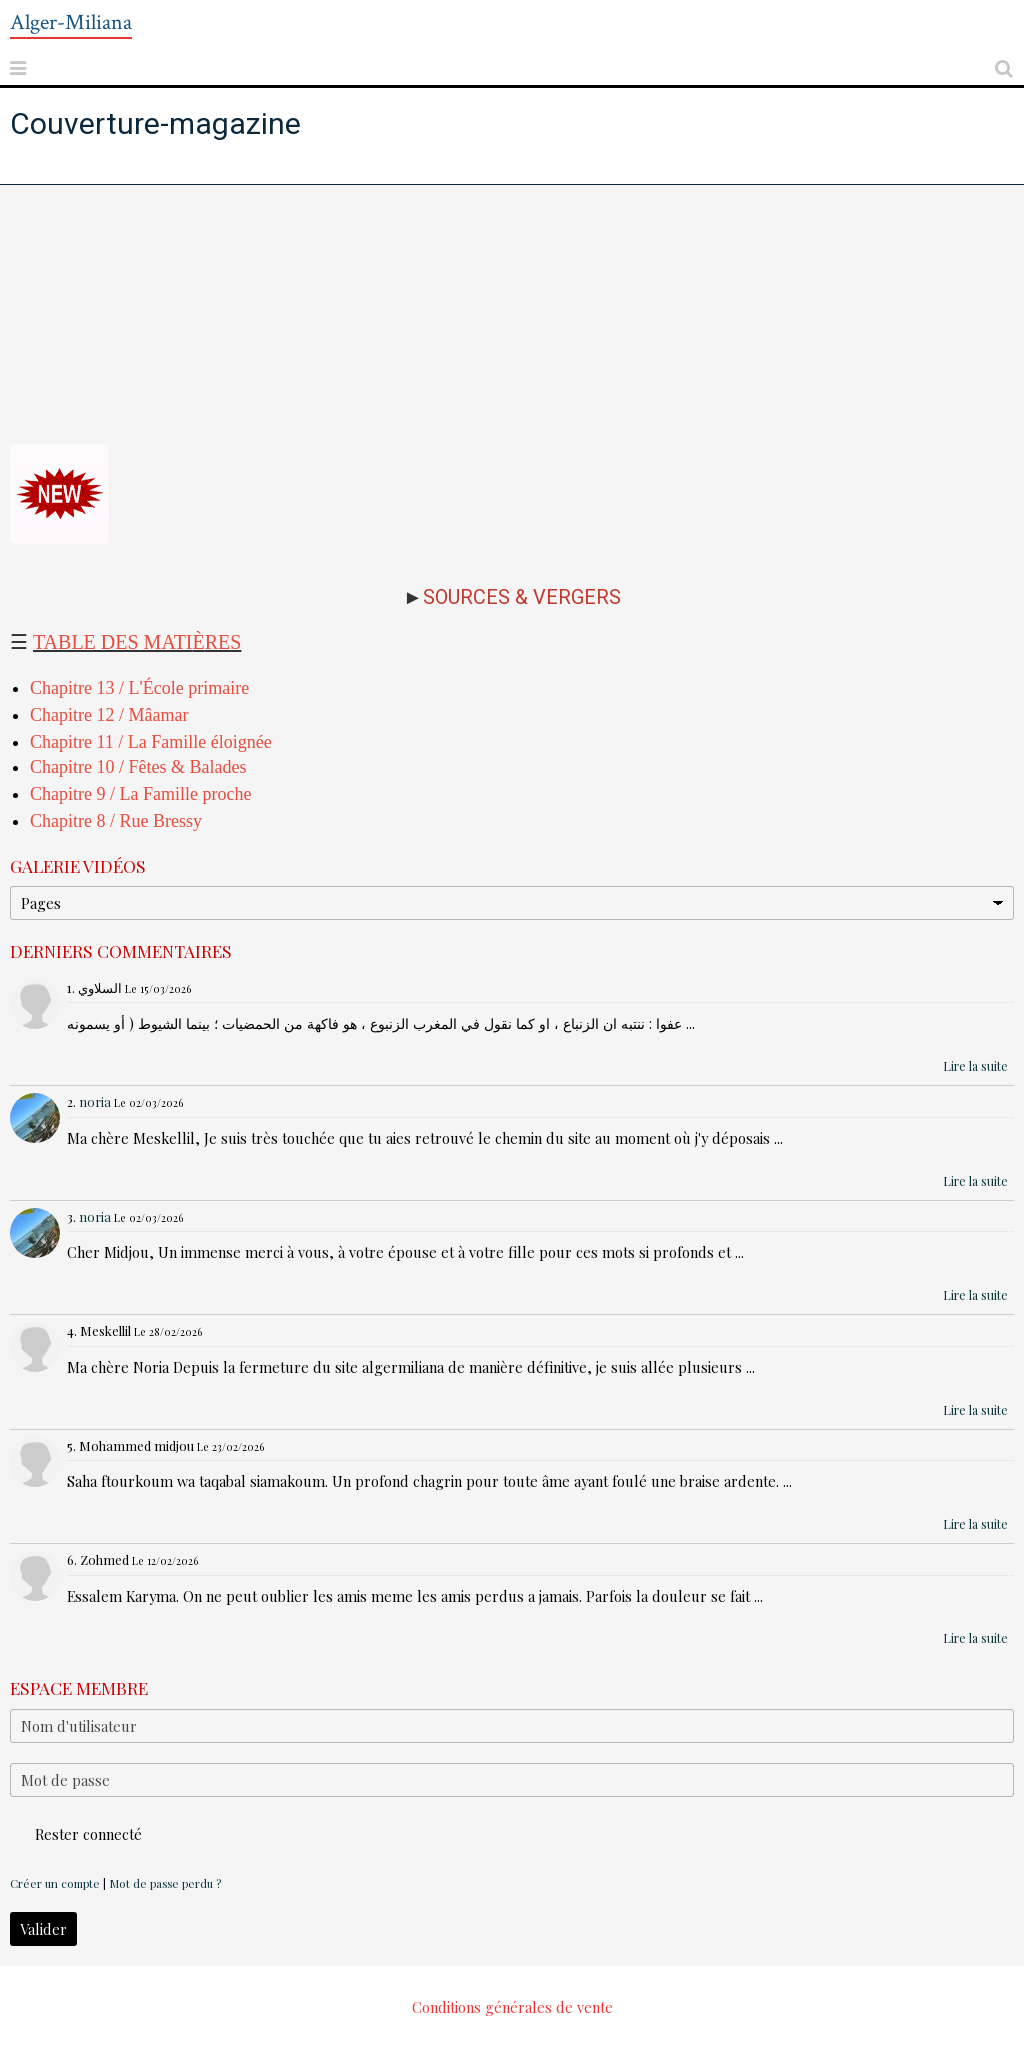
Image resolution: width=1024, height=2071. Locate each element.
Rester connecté (76, 1834)
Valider (43, 1929)
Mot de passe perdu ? (165, 1883)
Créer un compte (55, 1883)
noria (95, 1101)
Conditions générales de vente (512, 2007)
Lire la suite (975, 1066)
